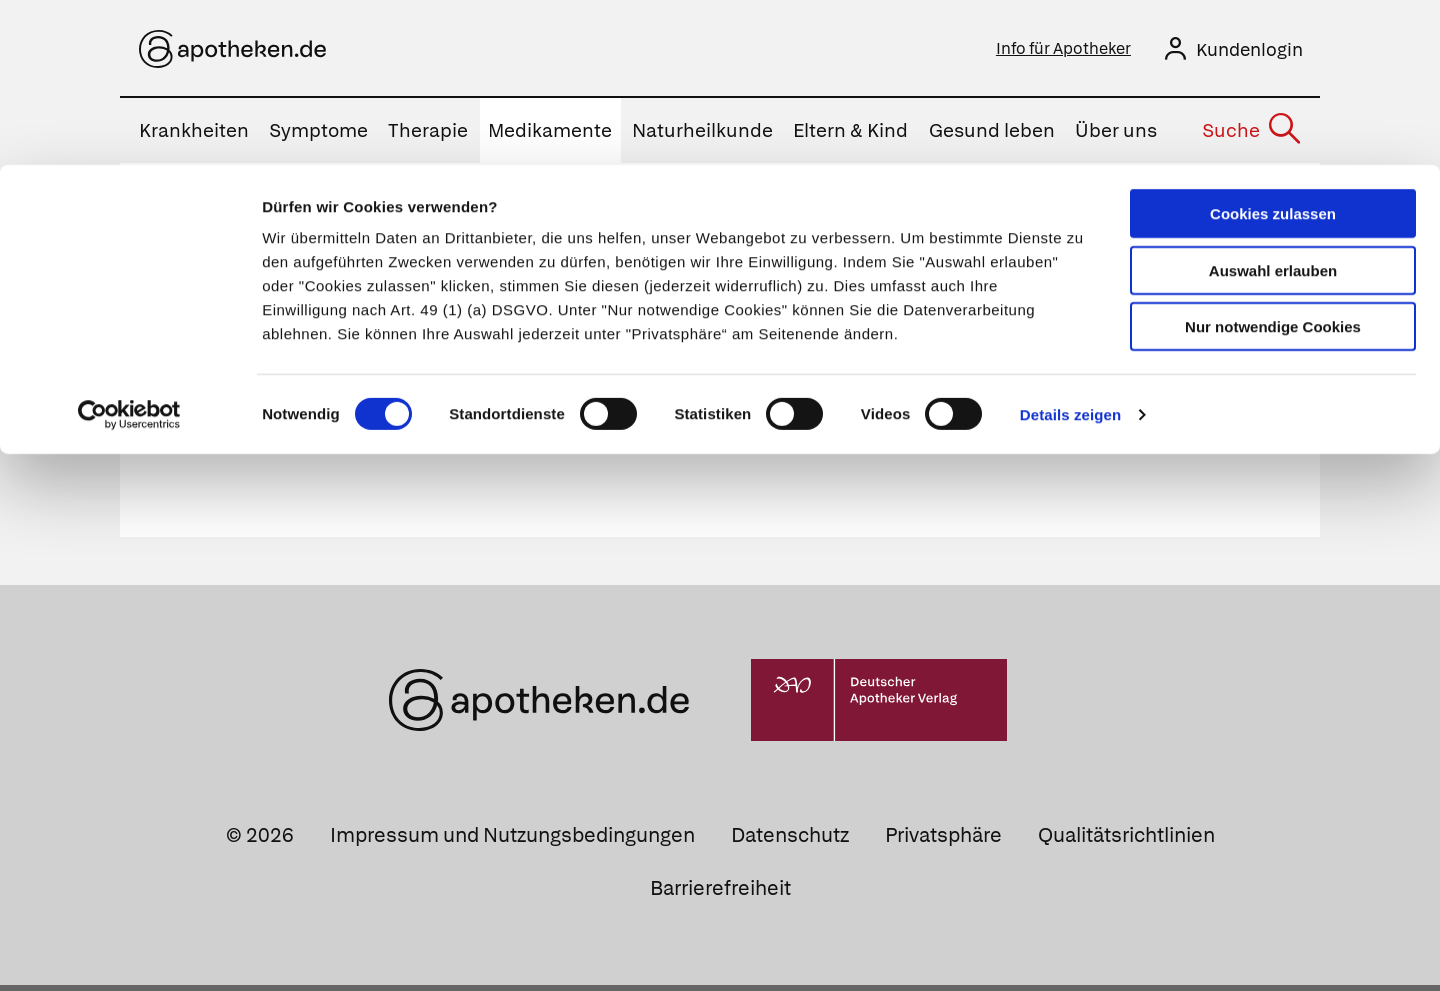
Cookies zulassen (1273, 48)
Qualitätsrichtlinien (1126, 841)
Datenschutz (790, 841)
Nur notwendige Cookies (1273, 161)
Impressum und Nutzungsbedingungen (512, 841)
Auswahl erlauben (1273, 105)
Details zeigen (1070, 249)
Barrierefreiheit (720, 894)
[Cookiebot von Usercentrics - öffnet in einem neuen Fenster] (129, 250)
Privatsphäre (943, 841)
